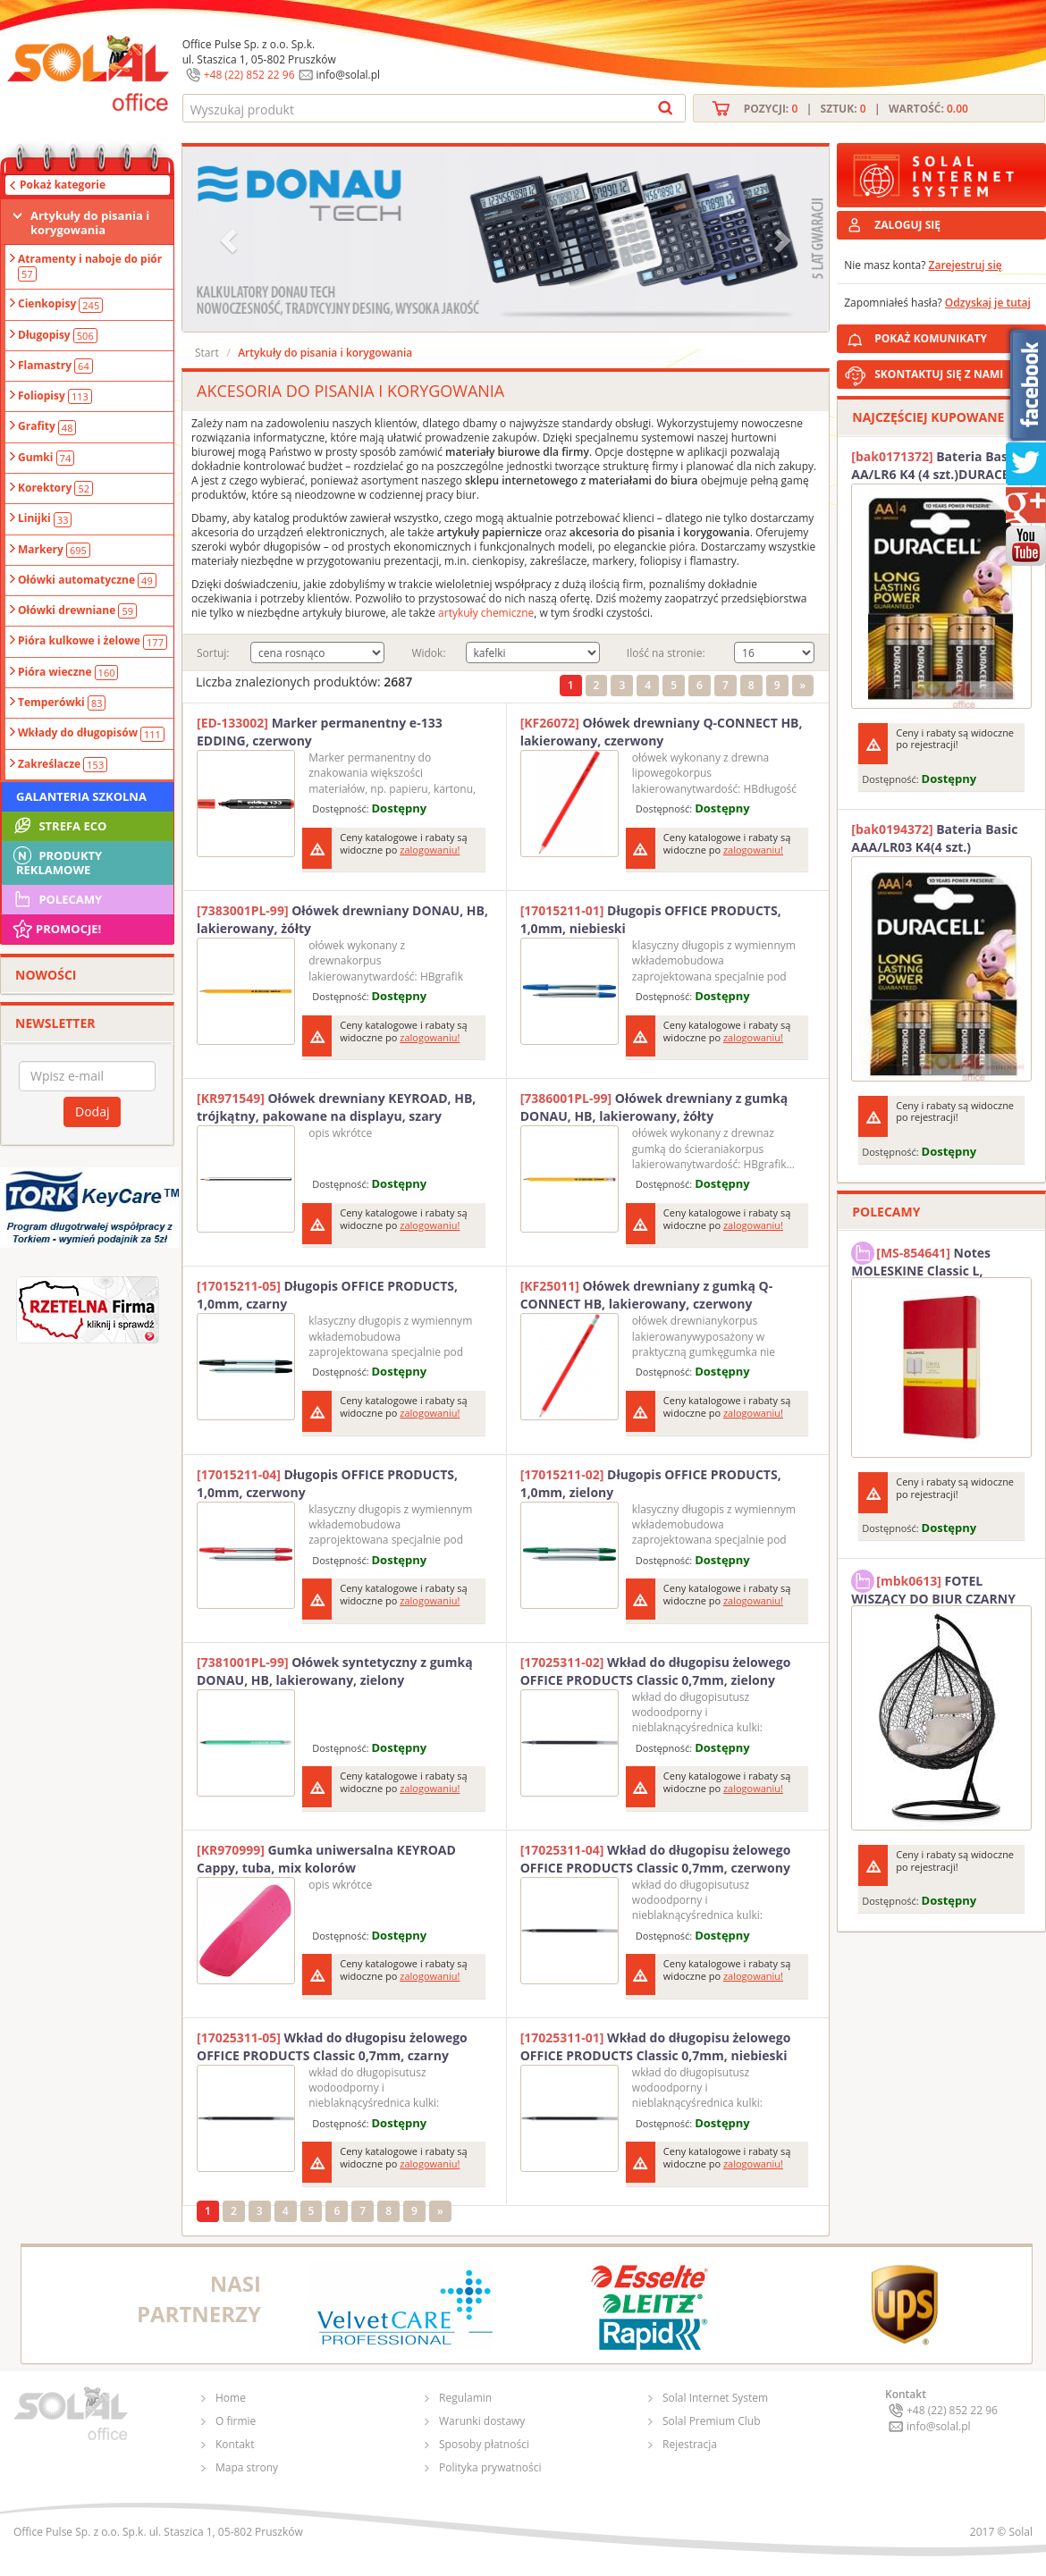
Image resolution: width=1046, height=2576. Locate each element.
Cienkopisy (60, 304)
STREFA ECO (58, 826)
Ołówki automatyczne (87, 580)
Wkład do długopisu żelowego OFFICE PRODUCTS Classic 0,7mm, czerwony (655, 1858)
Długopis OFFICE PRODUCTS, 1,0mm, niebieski (650, 919)
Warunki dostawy (482, 2421)
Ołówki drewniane (77, 610)
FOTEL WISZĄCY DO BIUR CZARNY (933, 1587)
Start (207, 352)
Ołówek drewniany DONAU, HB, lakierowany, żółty (342, 919)
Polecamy (56, 899)
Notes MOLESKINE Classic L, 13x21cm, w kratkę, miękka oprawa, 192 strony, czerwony (936, 1259)
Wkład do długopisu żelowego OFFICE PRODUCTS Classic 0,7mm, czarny (332, 2046)
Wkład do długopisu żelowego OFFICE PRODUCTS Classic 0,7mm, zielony (655, 1671)
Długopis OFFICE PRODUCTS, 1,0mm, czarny (327, 1294)
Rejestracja (689, 2444)
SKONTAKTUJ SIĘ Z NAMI (938, 374)
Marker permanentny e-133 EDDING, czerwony (320, 731)
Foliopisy (55, 396)
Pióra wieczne (68, 672)
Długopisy (57, 335)
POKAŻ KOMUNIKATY (956, 335)
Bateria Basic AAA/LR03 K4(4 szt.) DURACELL (934, 838)
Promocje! (56, 928)
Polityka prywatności (490, 2467)
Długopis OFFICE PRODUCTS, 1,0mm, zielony (650, 1483)
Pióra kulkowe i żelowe (92, 641)
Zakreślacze (62, 764)
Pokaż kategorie (62, 184)
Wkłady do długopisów (91, 733)
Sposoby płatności (484, 2444)
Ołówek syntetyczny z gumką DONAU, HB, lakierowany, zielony (335, 1671)
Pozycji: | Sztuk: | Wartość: (856, 108)
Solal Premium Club (711, 2421)
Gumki (46, 458)
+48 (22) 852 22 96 (249, 74)
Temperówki (61, 703)
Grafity (47, 426)
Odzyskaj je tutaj (988, 302)
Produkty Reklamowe (56, 861)
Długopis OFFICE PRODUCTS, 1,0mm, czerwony (327, 1483)
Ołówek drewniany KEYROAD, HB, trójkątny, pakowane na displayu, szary (336, 1107)
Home (230, 2397)
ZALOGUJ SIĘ (907, 224)
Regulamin (465, 2397)
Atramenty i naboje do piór (90, 266)
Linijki (45, 518)
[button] (230, 239)
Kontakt (234, 2444)
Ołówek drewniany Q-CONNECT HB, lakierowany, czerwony (661, 731)
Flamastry (55, 366)
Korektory (55, 488)
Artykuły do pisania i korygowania (89, 222)
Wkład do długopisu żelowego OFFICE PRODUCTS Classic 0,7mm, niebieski (655, 2046)
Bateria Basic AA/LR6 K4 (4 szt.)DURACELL (937, 465)
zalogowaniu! (430, 849)
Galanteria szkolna (81, 796)
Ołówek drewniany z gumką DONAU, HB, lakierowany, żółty (654, 1107)
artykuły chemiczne (486, 612)
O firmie (235, 2421)
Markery (54, 550)
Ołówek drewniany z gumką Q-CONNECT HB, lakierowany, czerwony (646, 1294)
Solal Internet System (715, 2397)
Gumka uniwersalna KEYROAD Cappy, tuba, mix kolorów (326, 1858)
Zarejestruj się (965, 265)
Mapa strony (246, 2467)
